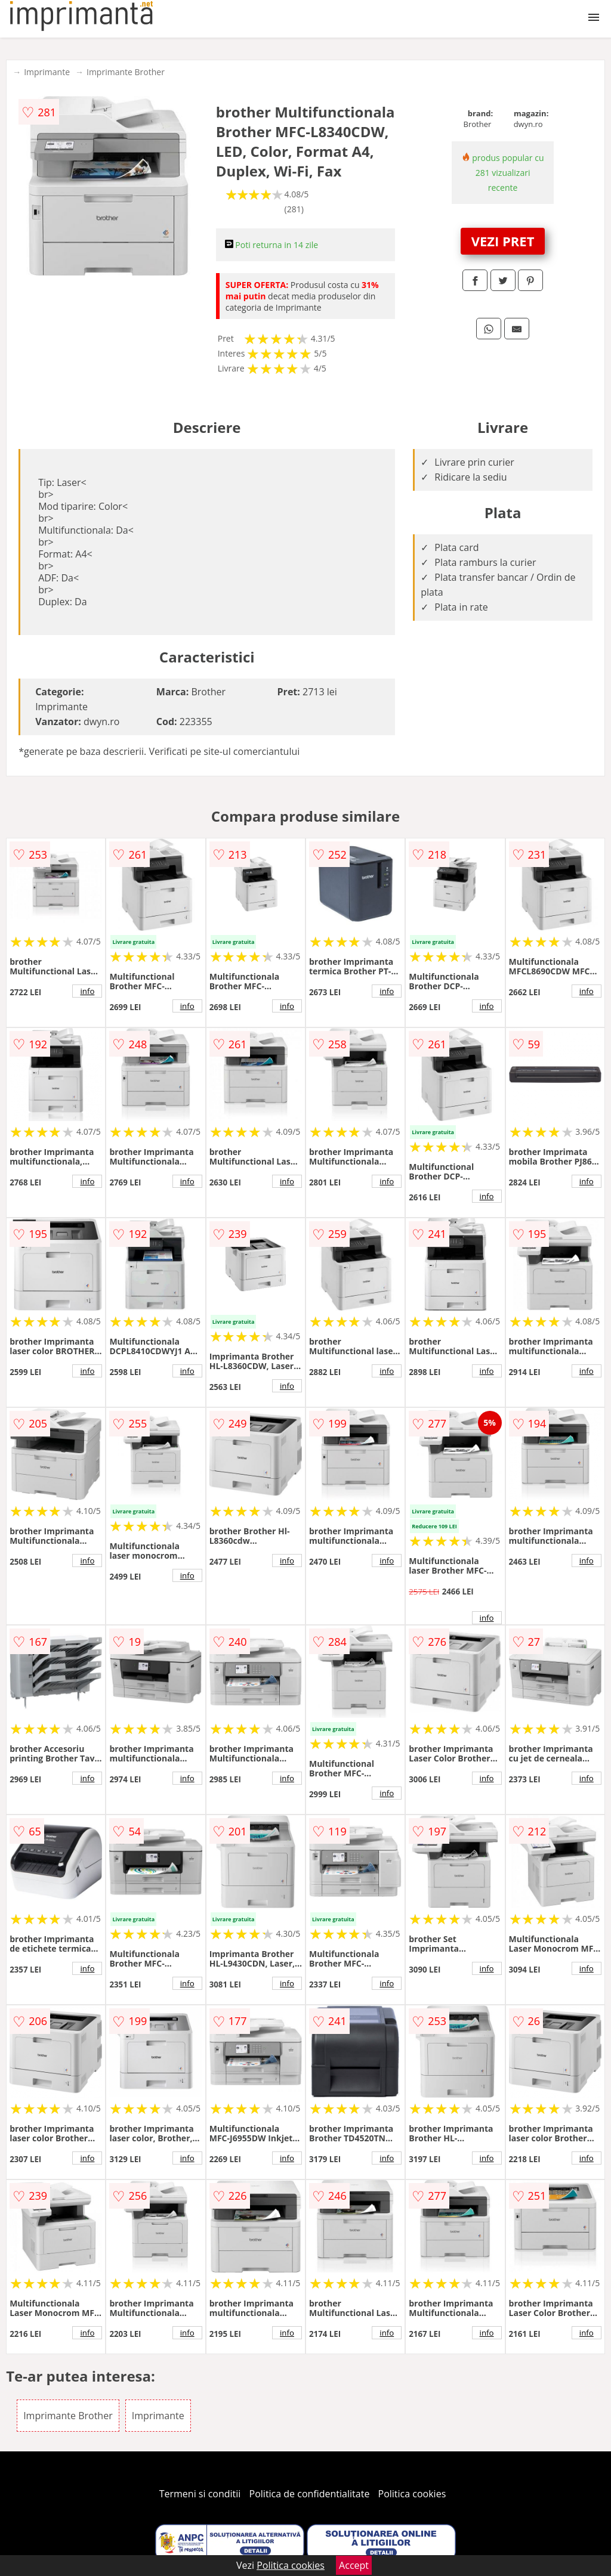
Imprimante (47, 72)
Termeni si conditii (200, 2493)
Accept (354, 2565)
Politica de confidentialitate (309, 2493)
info (87, 991)
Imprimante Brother (126, 72)
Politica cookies (412, 2493)
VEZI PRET (503, 241)
